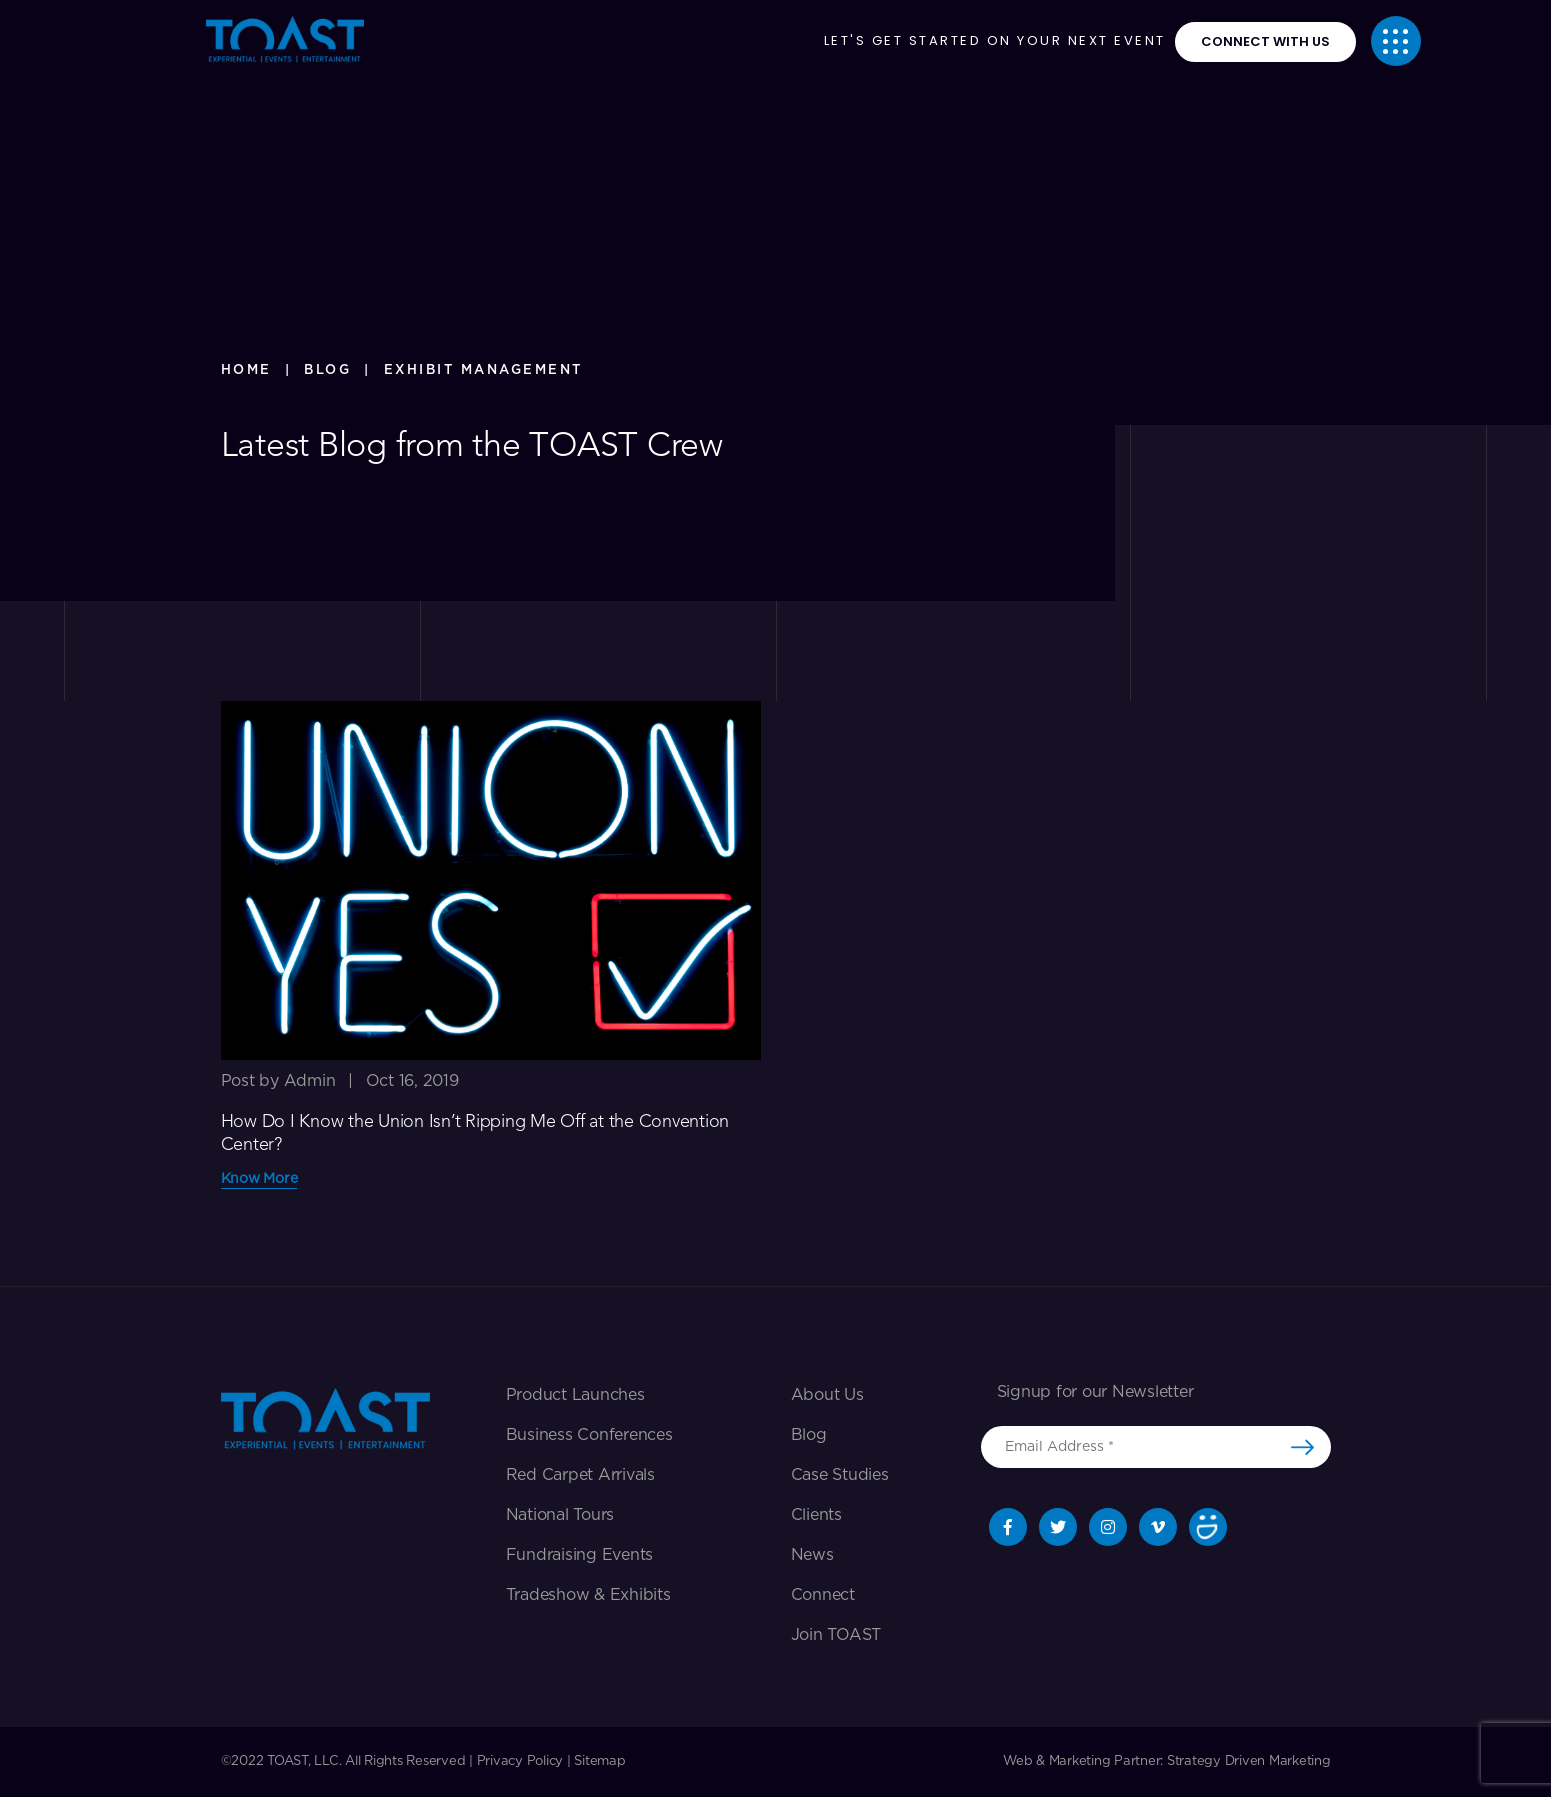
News (812, 1555)
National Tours (560, 1515)
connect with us (1265, 41)
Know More (259, 1179)
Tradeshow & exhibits (588, 1595)
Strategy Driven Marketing (1249, 1761)
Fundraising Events (580, 1555)
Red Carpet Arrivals (580, 1475)
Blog (809, 1435)
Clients (816, 1515)
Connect (823, 1595)
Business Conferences (589, 1435)
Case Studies (840, 1475)
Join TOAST (836, 1635)
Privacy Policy (520, 1761)
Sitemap (599, 1761)
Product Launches (575, 1395)
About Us (827, 1395)
